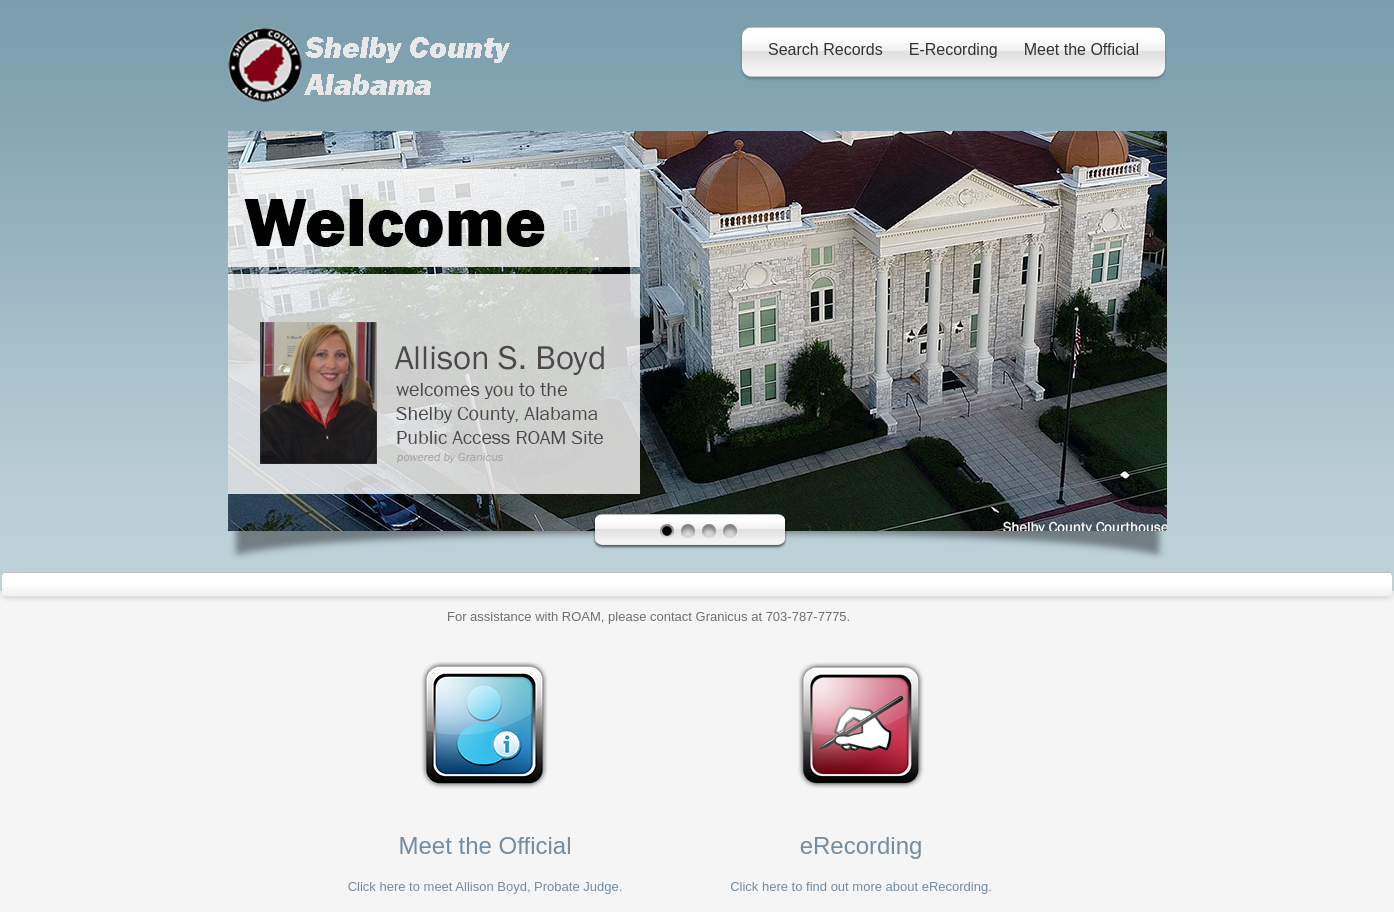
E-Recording (953, 49)
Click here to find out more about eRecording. (861, 886)
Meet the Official (1081, 49)
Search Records (825, 49)
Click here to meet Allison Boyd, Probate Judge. (485, 886)
